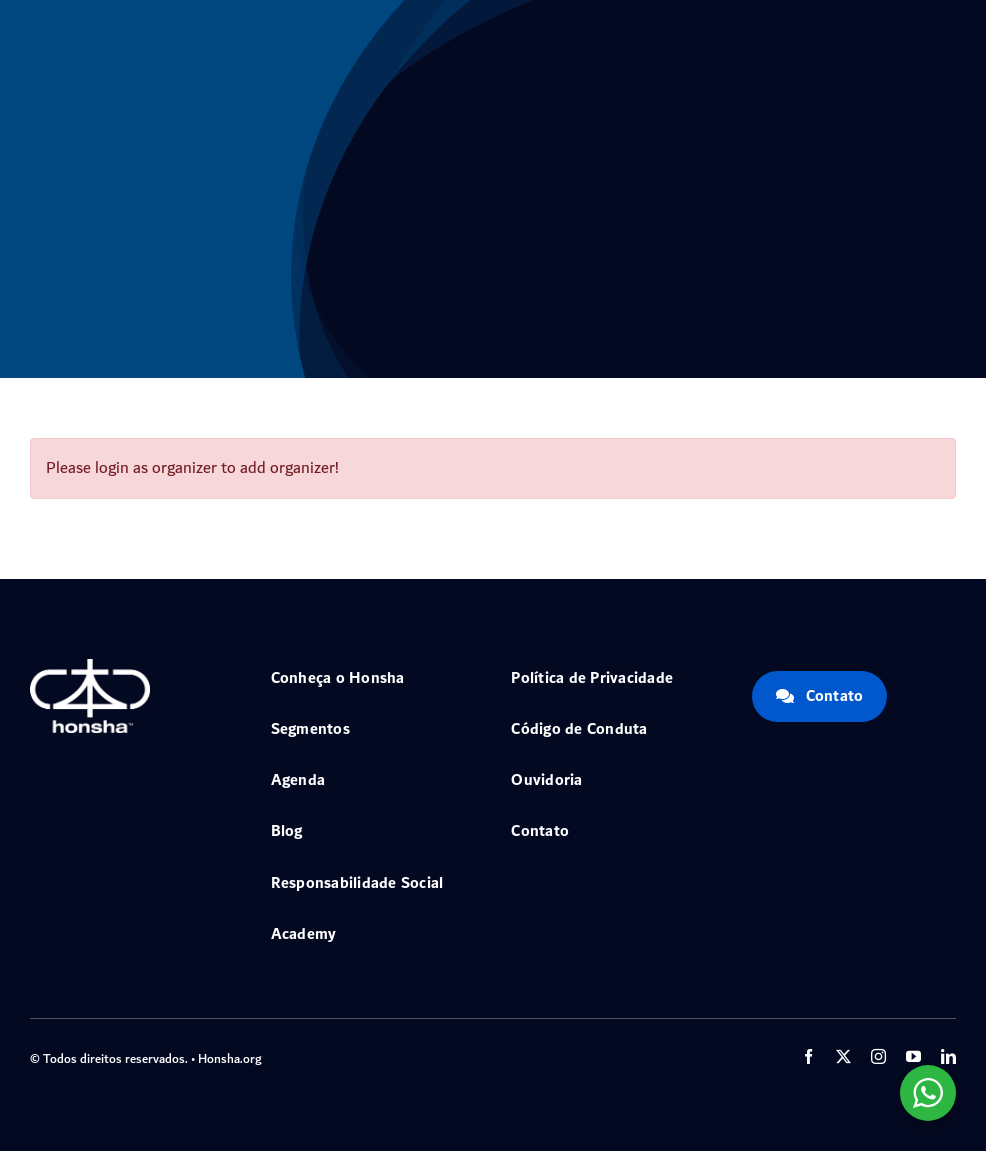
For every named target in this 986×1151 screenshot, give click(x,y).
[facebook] (808, 1056)
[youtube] (913, 1056)
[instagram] (878, 1056)
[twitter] (843, 1056)
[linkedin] (948, 1056)
